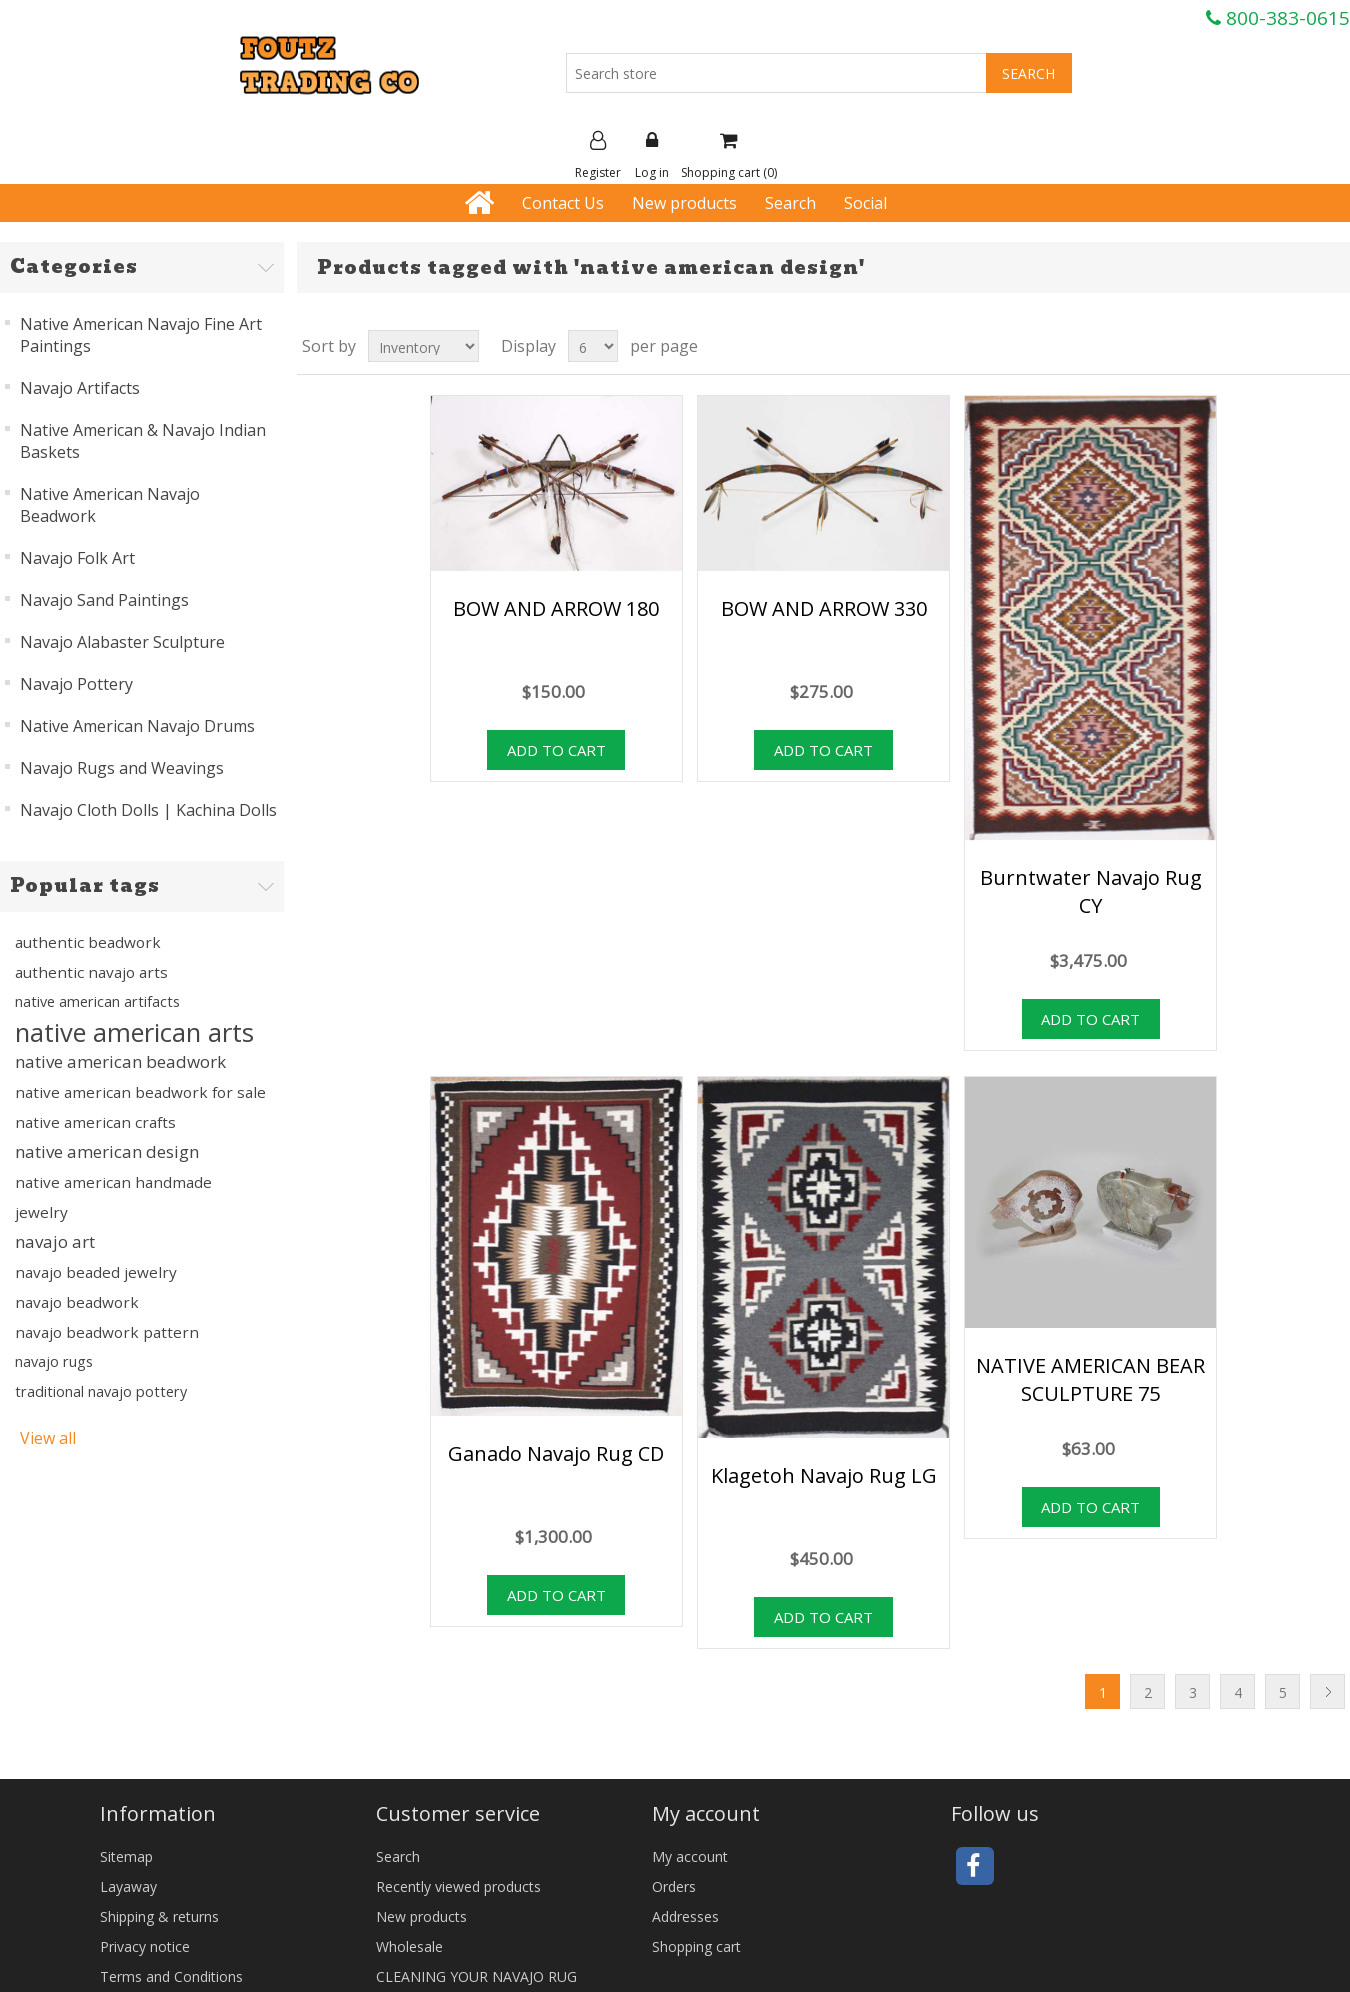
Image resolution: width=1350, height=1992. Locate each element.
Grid (1297, 346)
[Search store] (776, 73)
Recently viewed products (458, 1886)
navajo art (55, 1241)
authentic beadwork (88, 942)
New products (684, 203)
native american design (107, 1151)
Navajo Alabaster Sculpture (122, 642)
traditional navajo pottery (101, 1391)
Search (790, 203)
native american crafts (95, 1122)
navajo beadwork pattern (107, 1332)
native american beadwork (120, 1061)
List (1333, 346)
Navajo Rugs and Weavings (122, 768)
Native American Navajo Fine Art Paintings (141, 335)
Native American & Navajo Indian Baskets (143, 441)
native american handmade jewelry (113, 1197)
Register (598, 156)
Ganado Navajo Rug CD (556, 1453)
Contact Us (563, 203)
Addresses (685, 1916)
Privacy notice (145, 1946)
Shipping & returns (159, 1916)
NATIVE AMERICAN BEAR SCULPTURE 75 (1090, 1379)
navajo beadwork (77, 1302)
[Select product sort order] (423, 346)
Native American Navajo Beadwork (110, 505)
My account (690, 1856)
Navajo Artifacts (80, 388)
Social (865, 203)
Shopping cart (696, 1946)
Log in (652, 156)
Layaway (128, 1886)
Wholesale (409, 1946)
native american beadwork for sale (140, 1092)
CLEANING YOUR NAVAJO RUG (476, 1976)
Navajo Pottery (76, 684)
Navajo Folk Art (77, 558)
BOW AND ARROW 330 (824, 608)
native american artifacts (97, 1001)
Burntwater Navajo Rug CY (1091, 891)
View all (48, 1438)
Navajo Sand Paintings (104, 600)
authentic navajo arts (91, 972)
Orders (674, 1886)
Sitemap (126, 1856)
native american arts (134, 1032)
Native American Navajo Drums (137, 726)
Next (1327, 1691)
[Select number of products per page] (593, 346)
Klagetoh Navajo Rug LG (824, 1475)
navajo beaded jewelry (96, 1272)
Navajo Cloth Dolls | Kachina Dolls (148, 810)
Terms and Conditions (171, 1976)
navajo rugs (54, 1361)
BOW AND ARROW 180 (556, 608)
